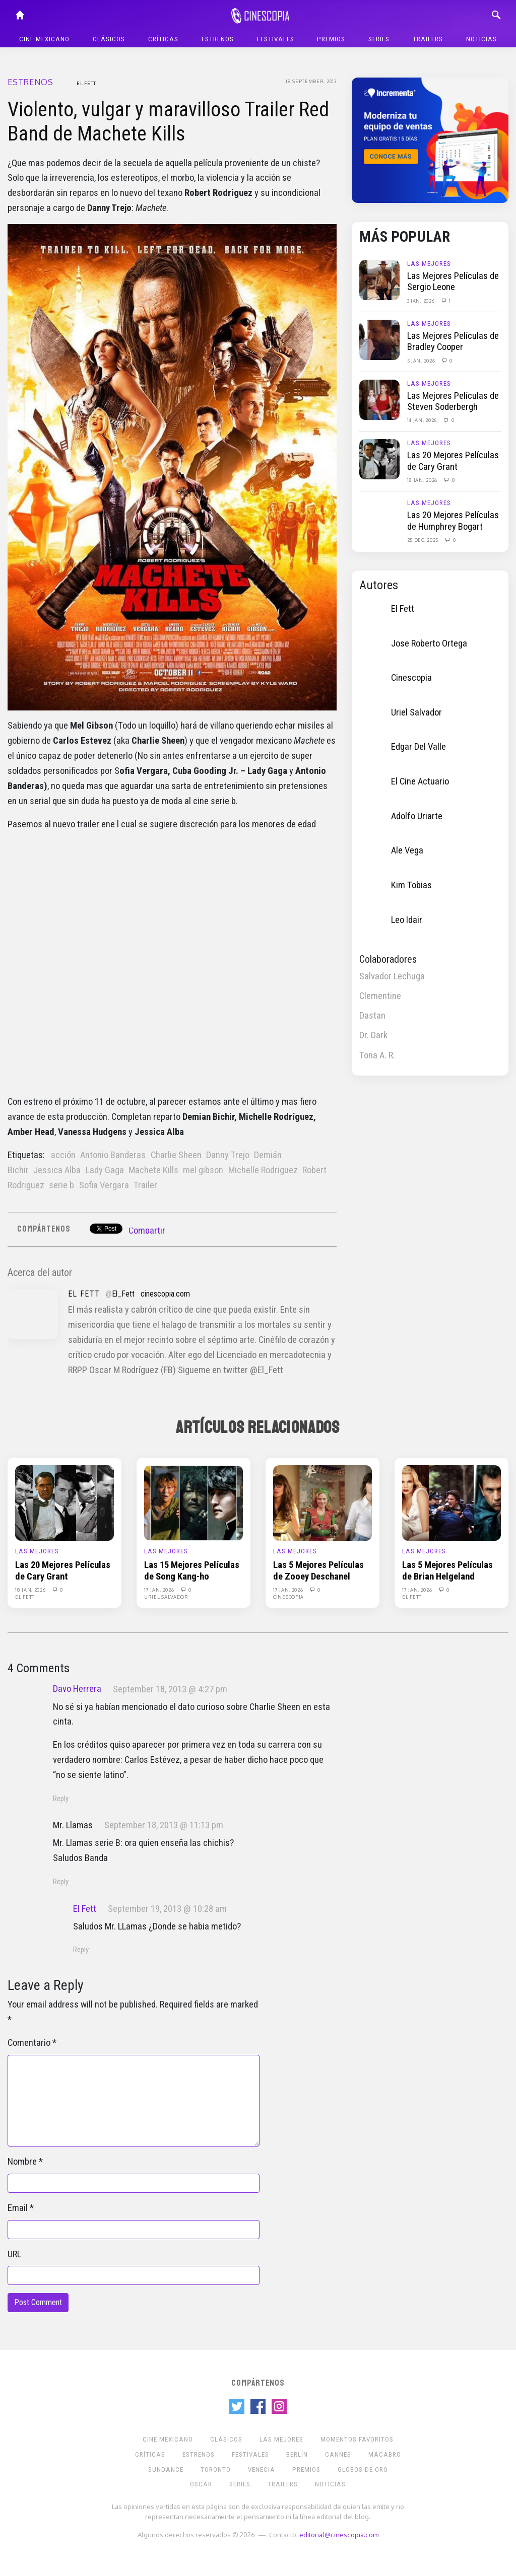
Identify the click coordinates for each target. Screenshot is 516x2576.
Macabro (384, 2454)
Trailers (428, 39)
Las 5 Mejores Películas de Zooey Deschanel (318, 1570)
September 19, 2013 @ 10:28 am (167, 1908)
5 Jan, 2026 (421, 360)
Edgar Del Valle (418, 746)
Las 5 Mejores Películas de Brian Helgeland (447, 1570)
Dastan (372, 1015)
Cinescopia (411, 677)
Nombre (22, 2161)
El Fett (86, 83)
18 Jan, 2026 (423, 480)
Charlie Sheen (176, 1155)
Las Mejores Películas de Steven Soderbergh (453, 401)
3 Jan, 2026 (421, 301)
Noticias (481, 39)
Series (379, 39)
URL (14, 2254)
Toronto (216, 2469)
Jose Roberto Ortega (429, 643)
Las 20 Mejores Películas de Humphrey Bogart (453, 521)
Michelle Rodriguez (263, 1170)
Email (18, 2207)
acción (63, 1155)
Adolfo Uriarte (416, 816)
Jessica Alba (57, 1170)
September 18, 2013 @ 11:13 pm (163, 1825)
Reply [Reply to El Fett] (81, 1949)
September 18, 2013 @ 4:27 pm (170, 1688)
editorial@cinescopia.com (338, 2534)
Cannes (338, 2454)
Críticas (163, 39)
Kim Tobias (411, 885)
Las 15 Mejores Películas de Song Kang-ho (191, 1570)
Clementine (380, 995)
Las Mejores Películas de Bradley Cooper (453, 341)
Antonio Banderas (113, 1155)
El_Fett (123, 1294)
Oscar (201, 2484)
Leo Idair (406, 919)
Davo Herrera (77, 1688)
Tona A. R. (377, 1055)
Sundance (165, 2469)
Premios (331, 39)
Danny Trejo (227, 1155)
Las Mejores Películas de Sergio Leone (453, 281)
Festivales (275, 39)
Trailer (145, 1185)
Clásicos (109, 39)
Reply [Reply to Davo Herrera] (61, 1798)
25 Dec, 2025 (423, 540)
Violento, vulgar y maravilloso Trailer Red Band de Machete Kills (168, 122)
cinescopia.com (165, 1294)
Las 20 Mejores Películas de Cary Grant (453, 461)
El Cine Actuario (420, 781)
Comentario (29, 2042)
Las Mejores (429, 263)
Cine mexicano (44, 39)
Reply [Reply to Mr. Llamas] (61, 1881)
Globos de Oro (363, 2469)
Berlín (297, 2454)
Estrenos (218, 39)
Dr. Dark (373, 1035)
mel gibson (203, 1170)
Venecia (261, 2469)
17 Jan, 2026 (159, 1590)
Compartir (146, 1230)
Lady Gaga (105, 1170)
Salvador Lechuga (392, 976)
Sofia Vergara (104, 1185)
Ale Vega (407, 850)
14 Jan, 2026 (422, 420)
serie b (61, 1185)
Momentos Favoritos (357, 2439)
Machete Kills (153, 1170)
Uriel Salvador (416, 712)
